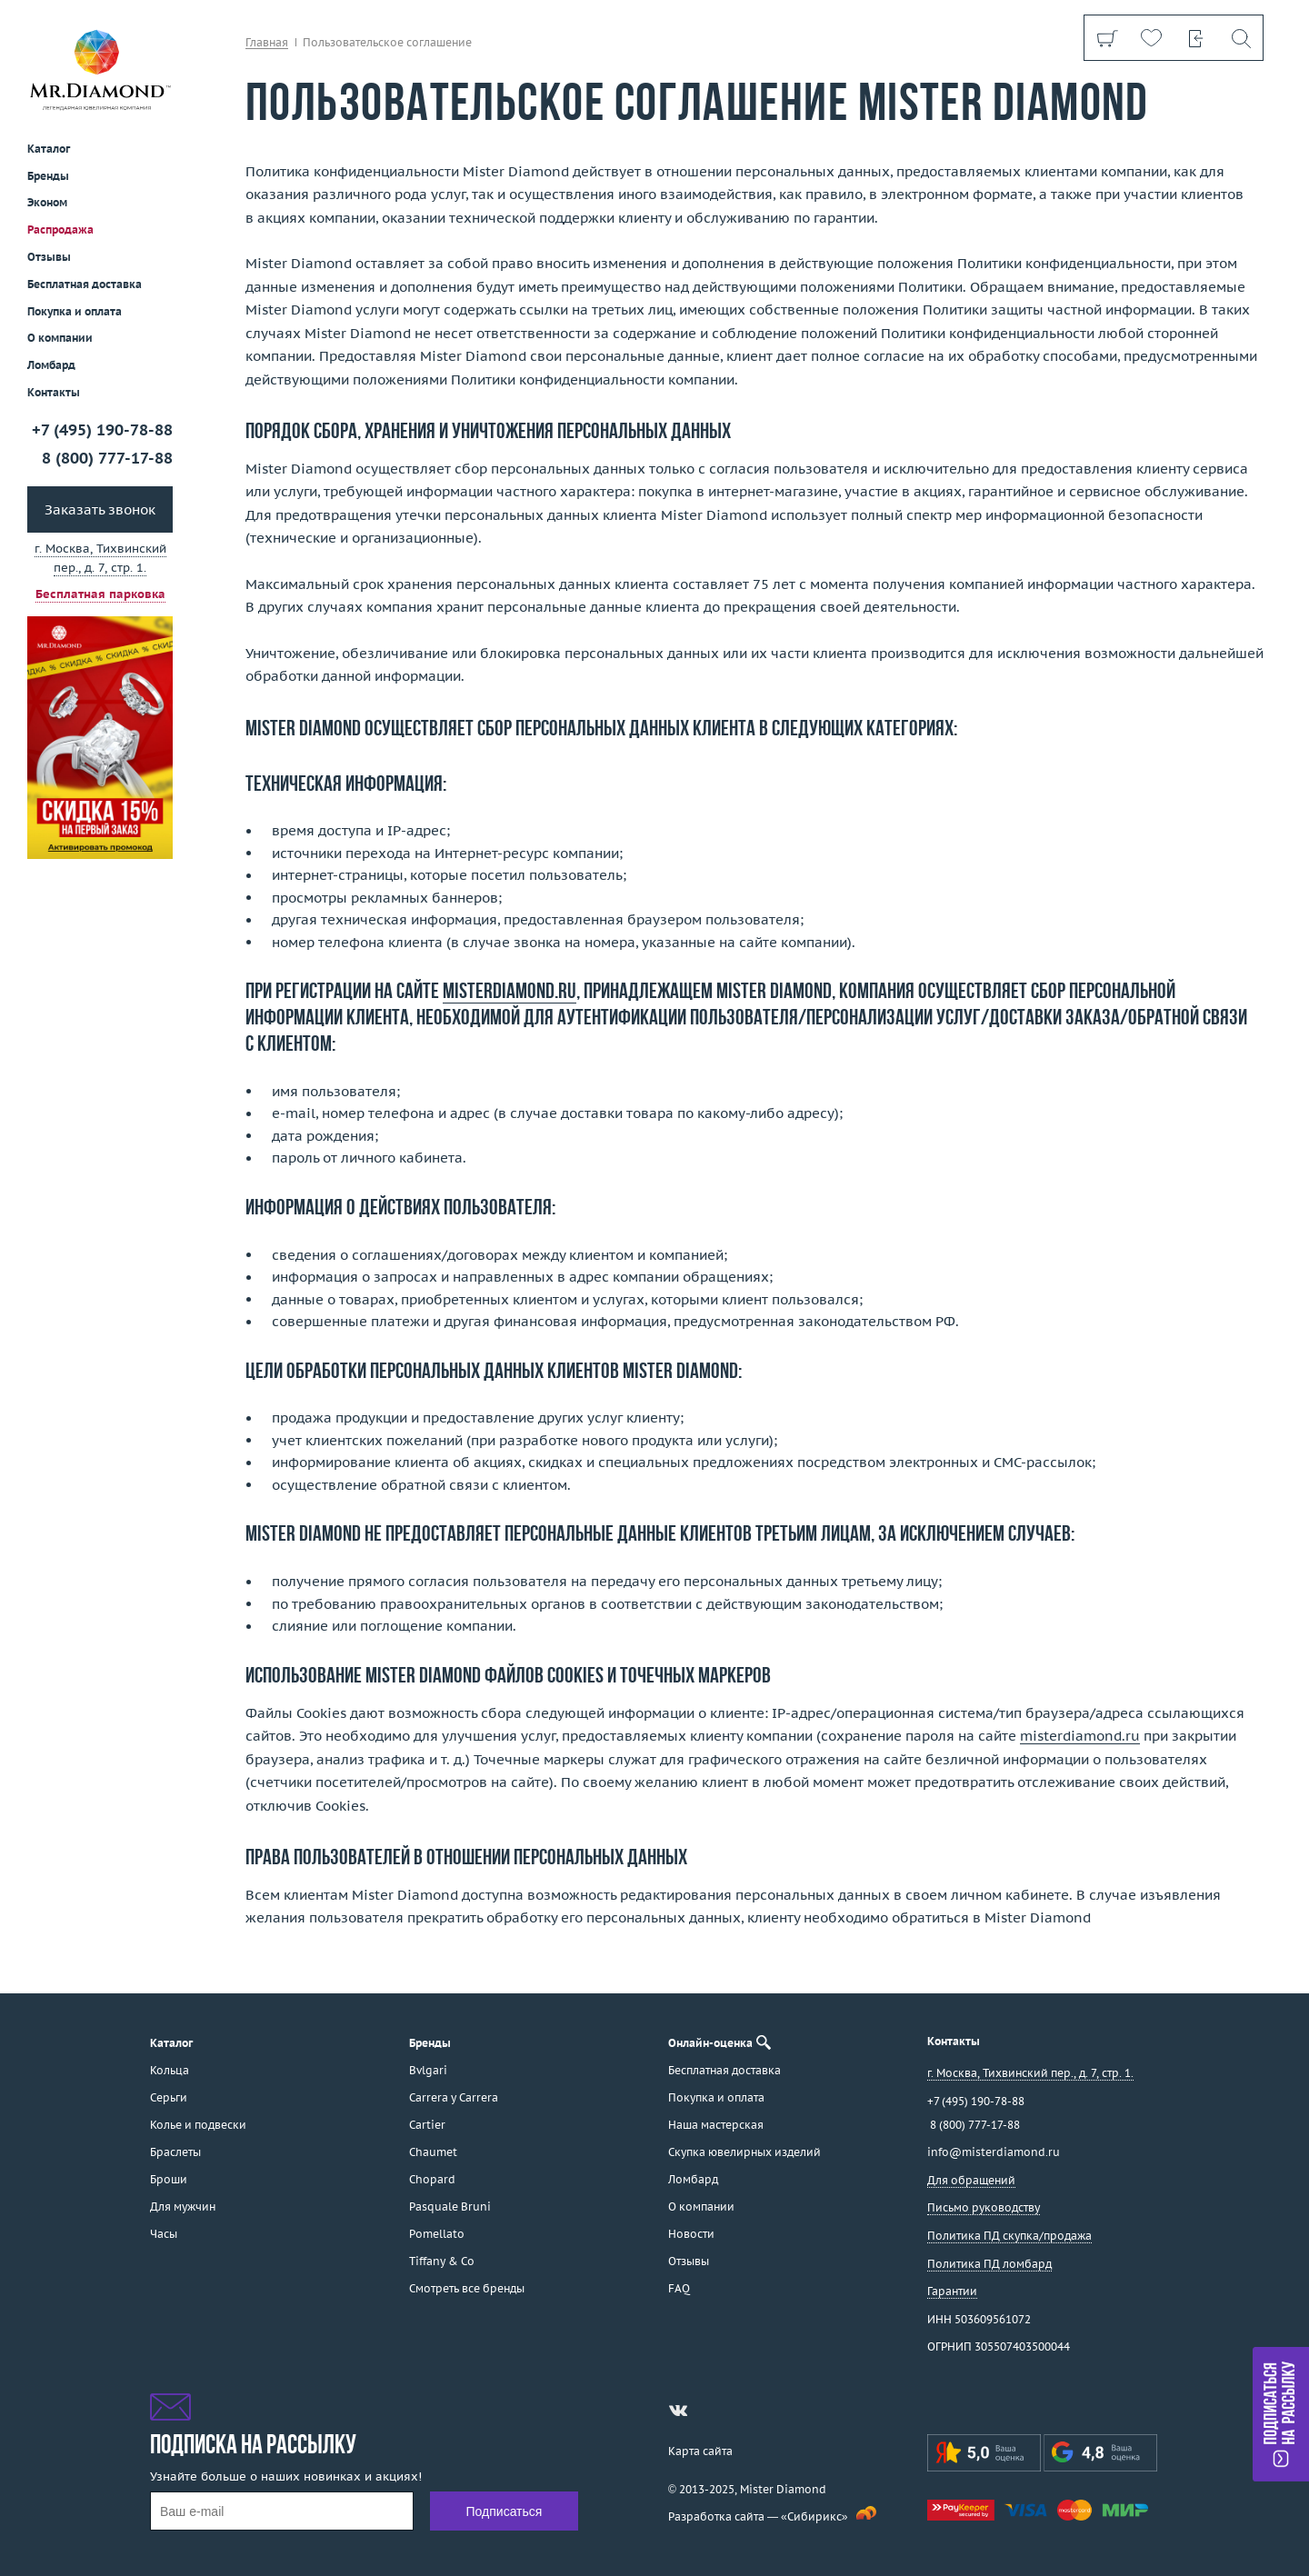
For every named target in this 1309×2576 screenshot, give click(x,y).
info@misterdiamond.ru (993, 2152)
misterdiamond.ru (509, 992)
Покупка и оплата (74, 311)
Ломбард (51, 365)
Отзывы (49, 257)
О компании (60, 337)
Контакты (53, 392)
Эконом (47, 202)
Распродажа (60, 229)
